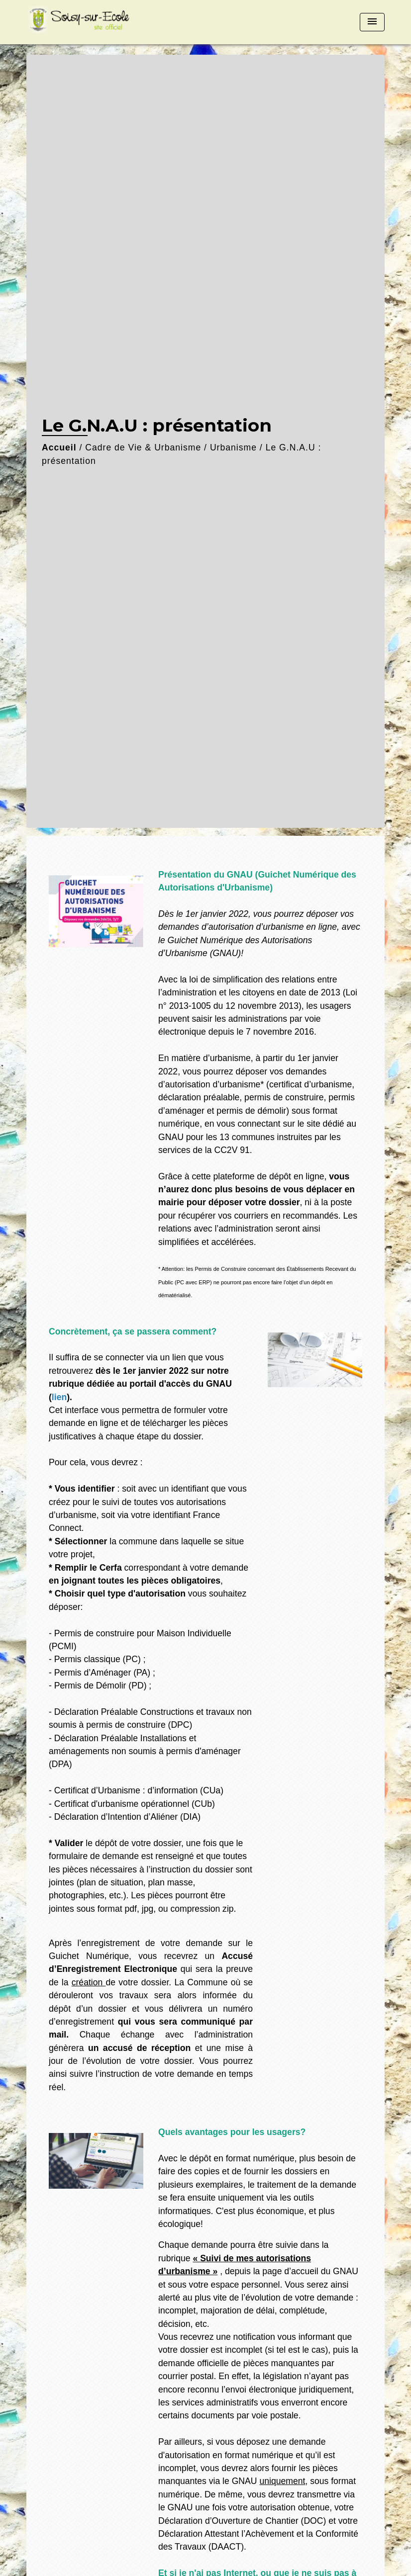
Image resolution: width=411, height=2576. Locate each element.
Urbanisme (233, 447)
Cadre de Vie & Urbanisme (143, 447)
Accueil (59, 447)
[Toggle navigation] (372, 22)
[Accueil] (88, 22)
